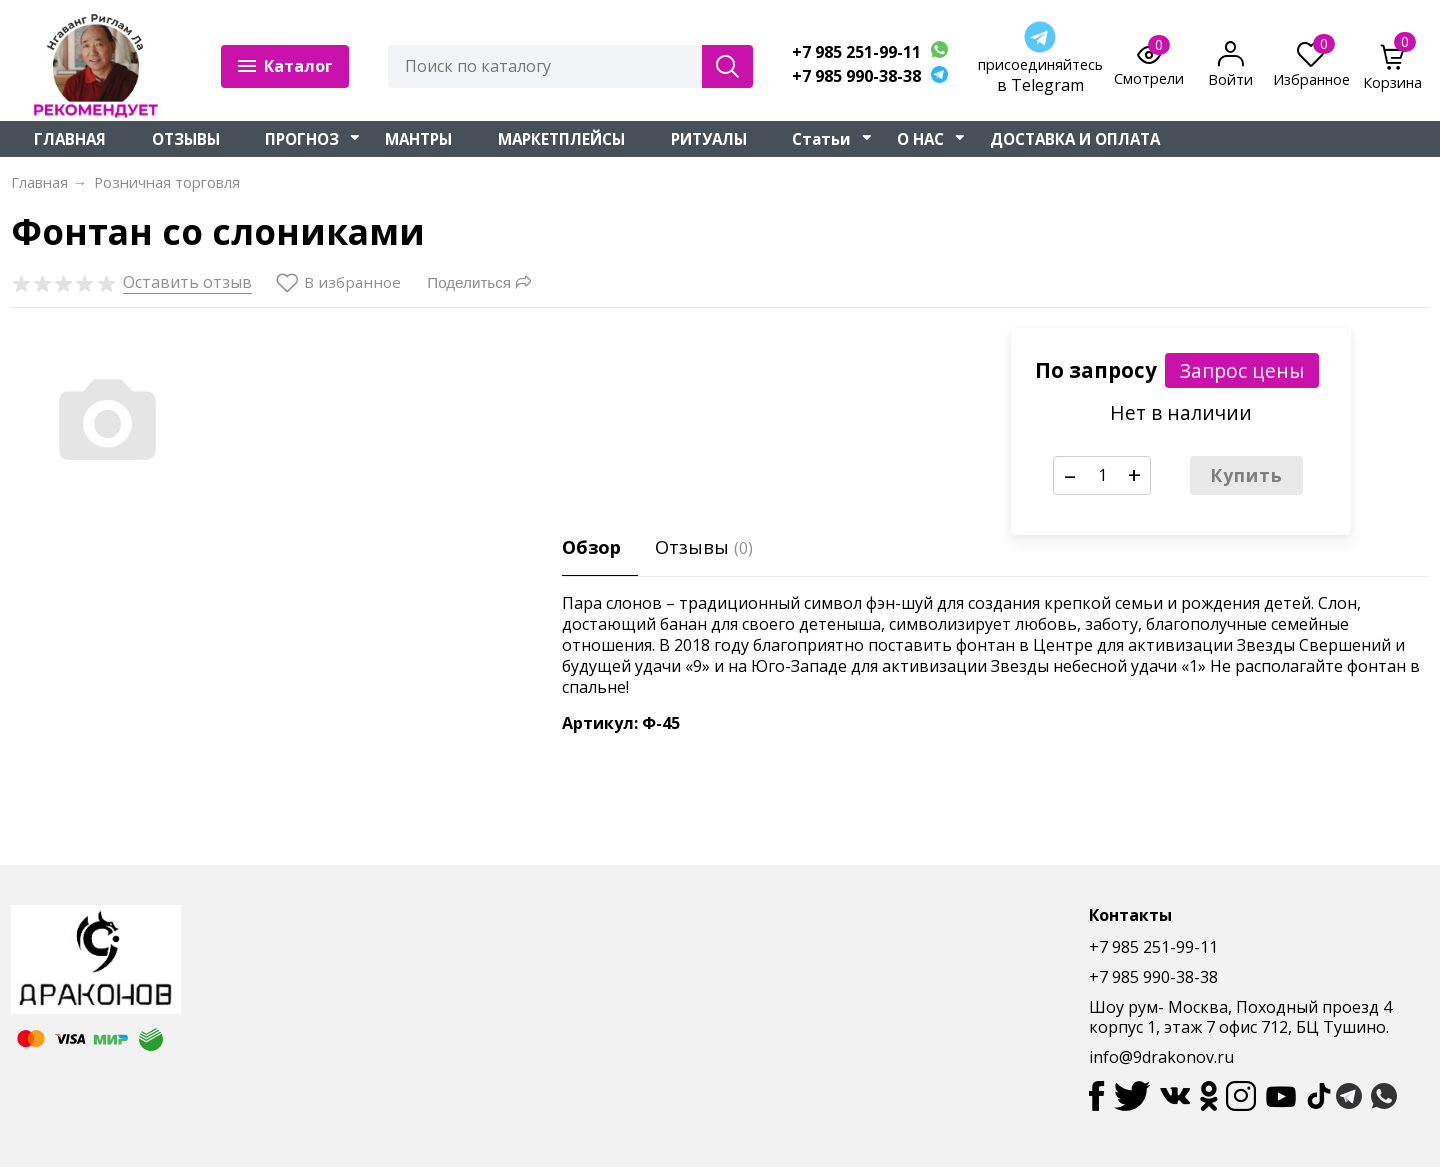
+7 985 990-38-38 (856, 76)
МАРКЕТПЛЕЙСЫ (561, 139)
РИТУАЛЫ (709, 139)
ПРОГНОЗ (302, 139)
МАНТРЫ (418, 139)
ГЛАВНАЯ (70, 139)
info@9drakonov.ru (1161, 1057)
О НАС (920, 139)
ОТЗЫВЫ (186, 139)
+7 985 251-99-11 (856, 52)
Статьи (821, 139)
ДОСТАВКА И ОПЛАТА (1075, 139)
